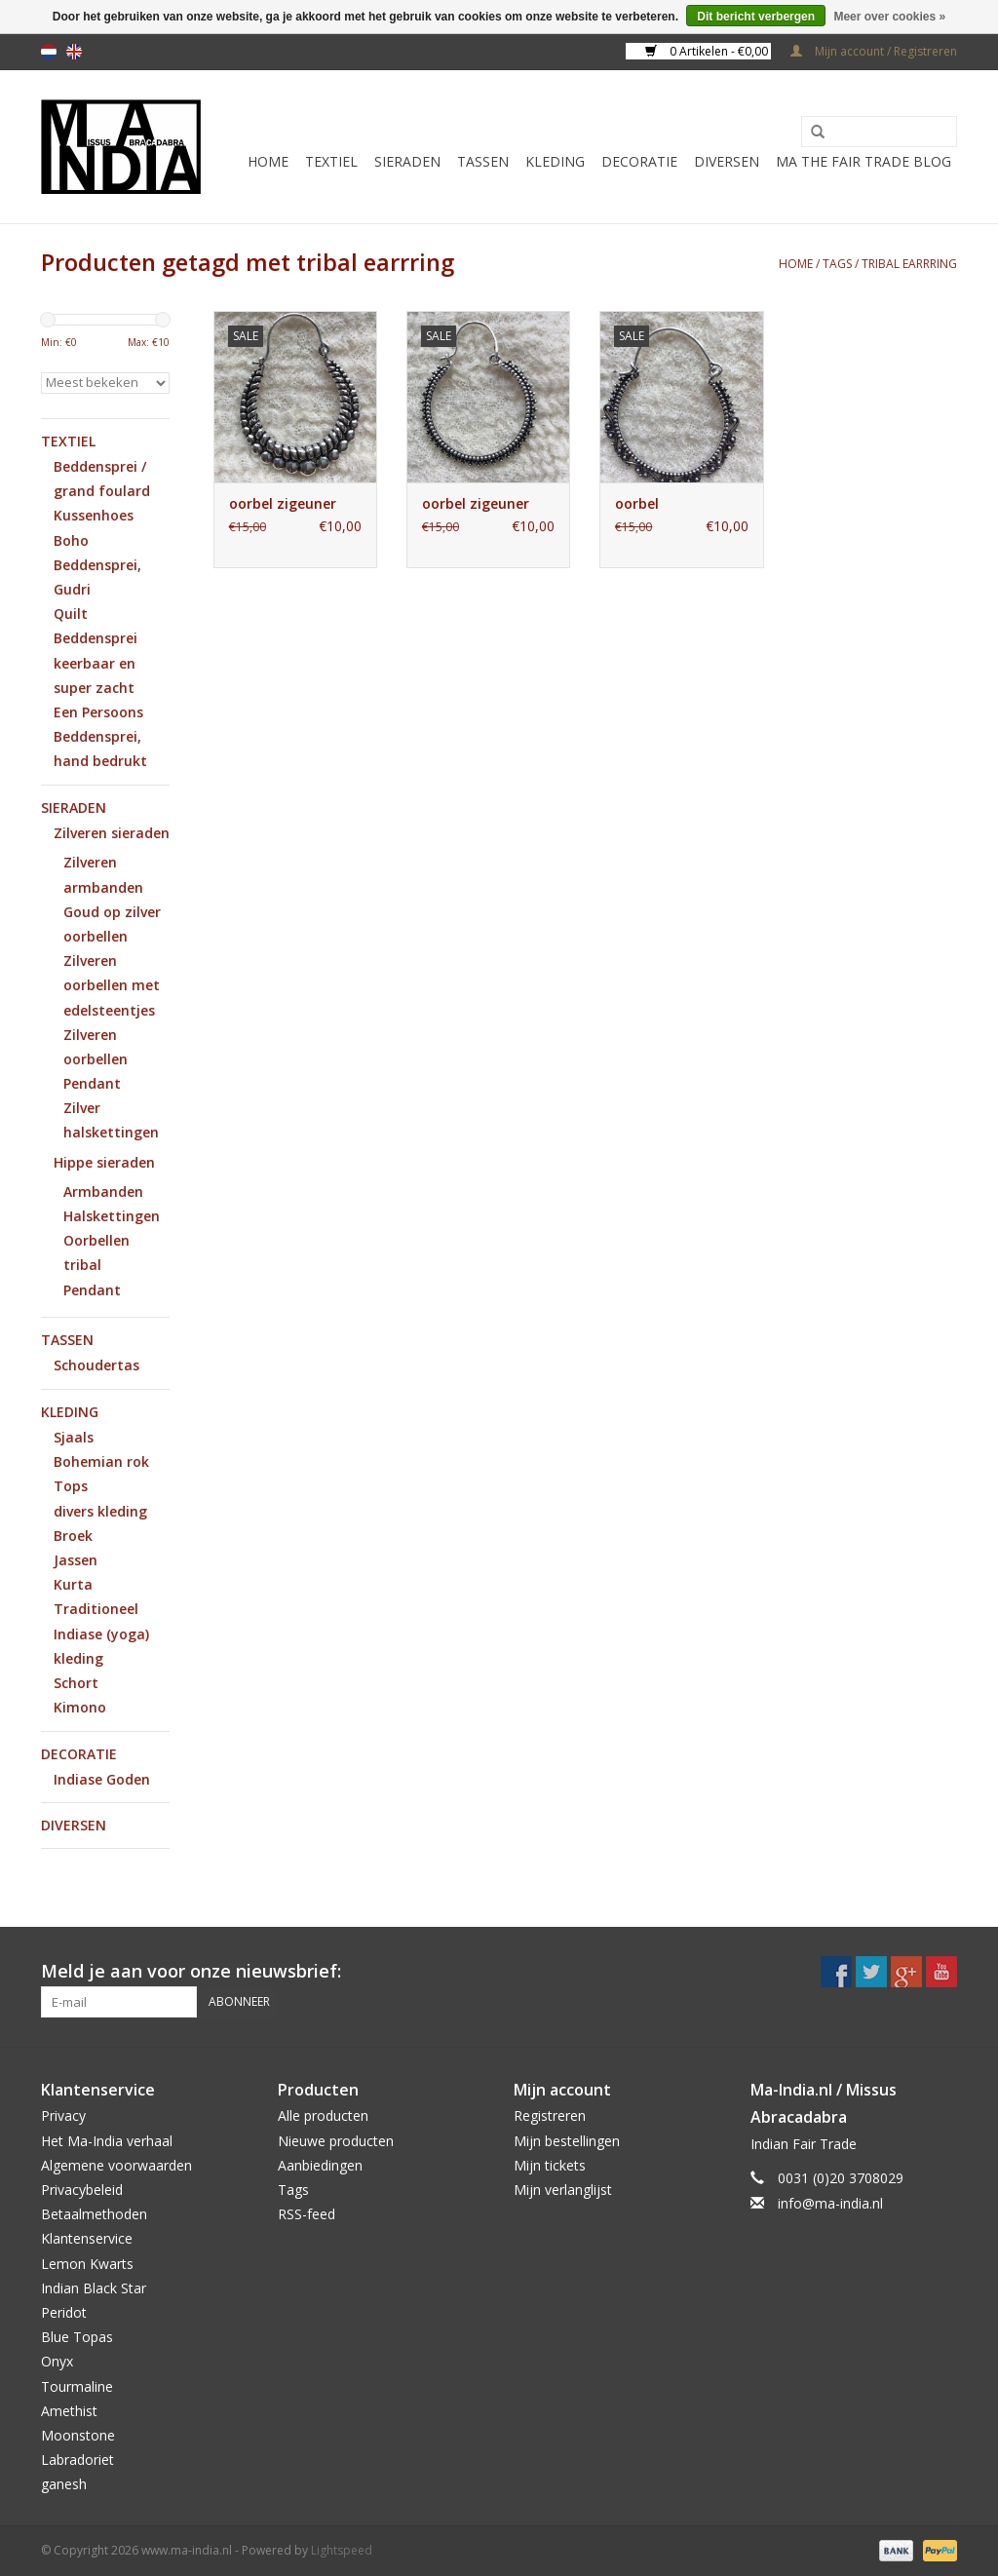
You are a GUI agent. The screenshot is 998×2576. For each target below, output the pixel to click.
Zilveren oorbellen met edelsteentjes (111, 985)
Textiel (331, 161)
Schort (76, 1682)
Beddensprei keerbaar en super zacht (95, 662)
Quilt (71, 613)
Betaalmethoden (94, 2214)
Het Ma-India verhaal (107, 2141)
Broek (73, 1535)
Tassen (483, 161)
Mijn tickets (550, 2165)
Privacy (63, 2115)
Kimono (80, 1707)
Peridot (64, 2312)
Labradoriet (77, 2459)
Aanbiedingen (320, 2165)
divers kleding (100, 1511)
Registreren (550, 2115)
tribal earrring (909, 263)
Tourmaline (77, 2386)
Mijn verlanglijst (563, 2189)
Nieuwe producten (336, 2141)
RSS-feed (306, 2214)
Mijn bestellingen (567, 2141)
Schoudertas (96, 1365)
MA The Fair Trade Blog (863, 161)
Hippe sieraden (104, 1162)
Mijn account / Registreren (873, 51)
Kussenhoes (94, 515)
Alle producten (323, 2115)
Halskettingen (111, 1216)
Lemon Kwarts (87, 2263)
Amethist (69, 2411)
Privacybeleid (82, 2189)
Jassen (75, 1560)
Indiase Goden (102, 1779)
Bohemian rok (101, 1461)
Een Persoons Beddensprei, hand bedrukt (100, 736)
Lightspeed (341, 2550)
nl (49, 51)
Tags (837, 263)
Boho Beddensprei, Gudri (97, 564)
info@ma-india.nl (830, 2203)
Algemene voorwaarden (116, 2165)
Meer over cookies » (889, 16)
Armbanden (103, 1191)
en (74, 51)
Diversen (726, 161)
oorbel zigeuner (282, 503)
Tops (71, 1486)
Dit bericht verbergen (756, 16)
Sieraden (407, 161)
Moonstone (78, 2435)
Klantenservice (87, 2238)
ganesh (64, 2484)
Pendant (92, 1083)
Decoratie (639, 161)
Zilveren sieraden (112, 833)
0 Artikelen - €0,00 (708, 51)
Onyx (57, 2361)
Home (268, 161)
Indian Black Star (93, 2288)
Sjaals (74, 1437)
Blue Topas (77, 2336)
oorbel (637, 503)
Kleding (555, 161)
